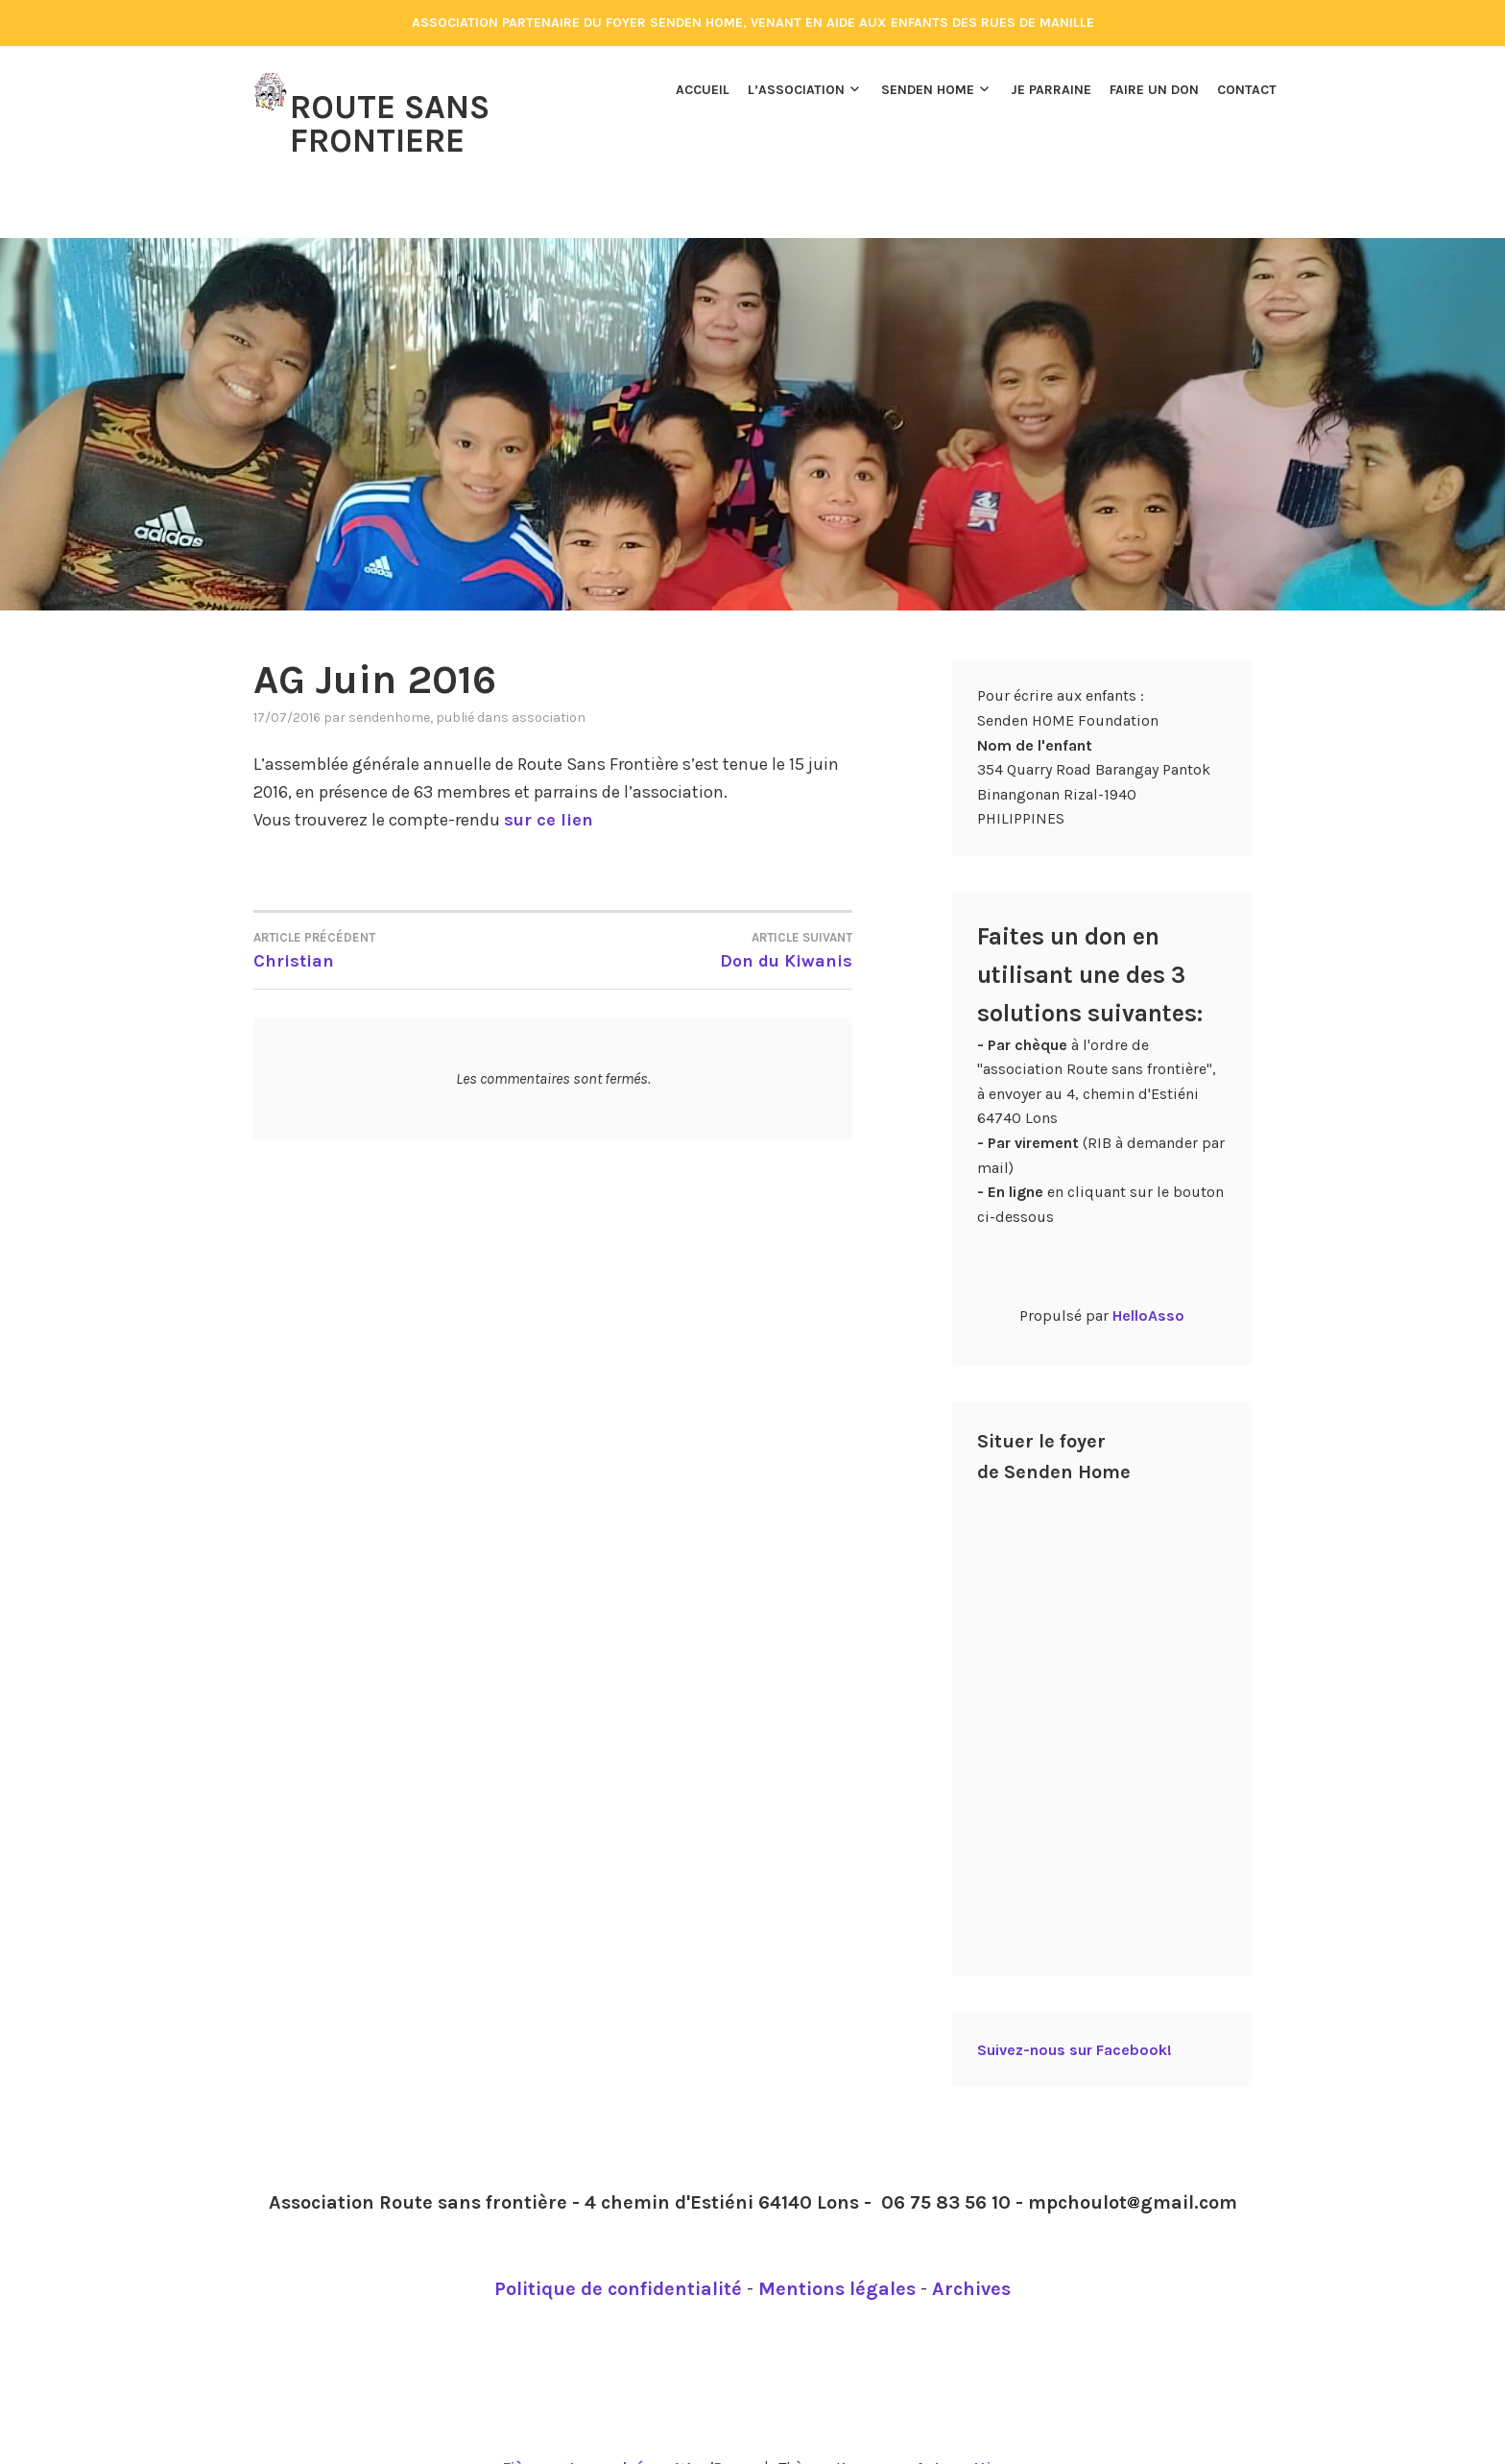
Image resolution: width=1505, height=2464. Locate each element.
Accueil (702, 90)
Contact (1247, 90)
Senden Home (927, 90)
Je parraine (1051, 90)
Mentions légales (837, 2248)
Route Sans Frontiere (390, 122)
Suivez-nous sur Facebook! (1074, 2009)
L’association (796, 90)
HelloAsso (1148, 1275)
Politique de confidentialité (618, 2248)
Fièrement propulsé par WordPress (628, 2427)
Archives (971, 2248)
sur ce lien (548, 779)
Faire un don (1154, 90)
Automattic (957, 2427)
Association (548, 677)
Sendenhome (389, 677)
